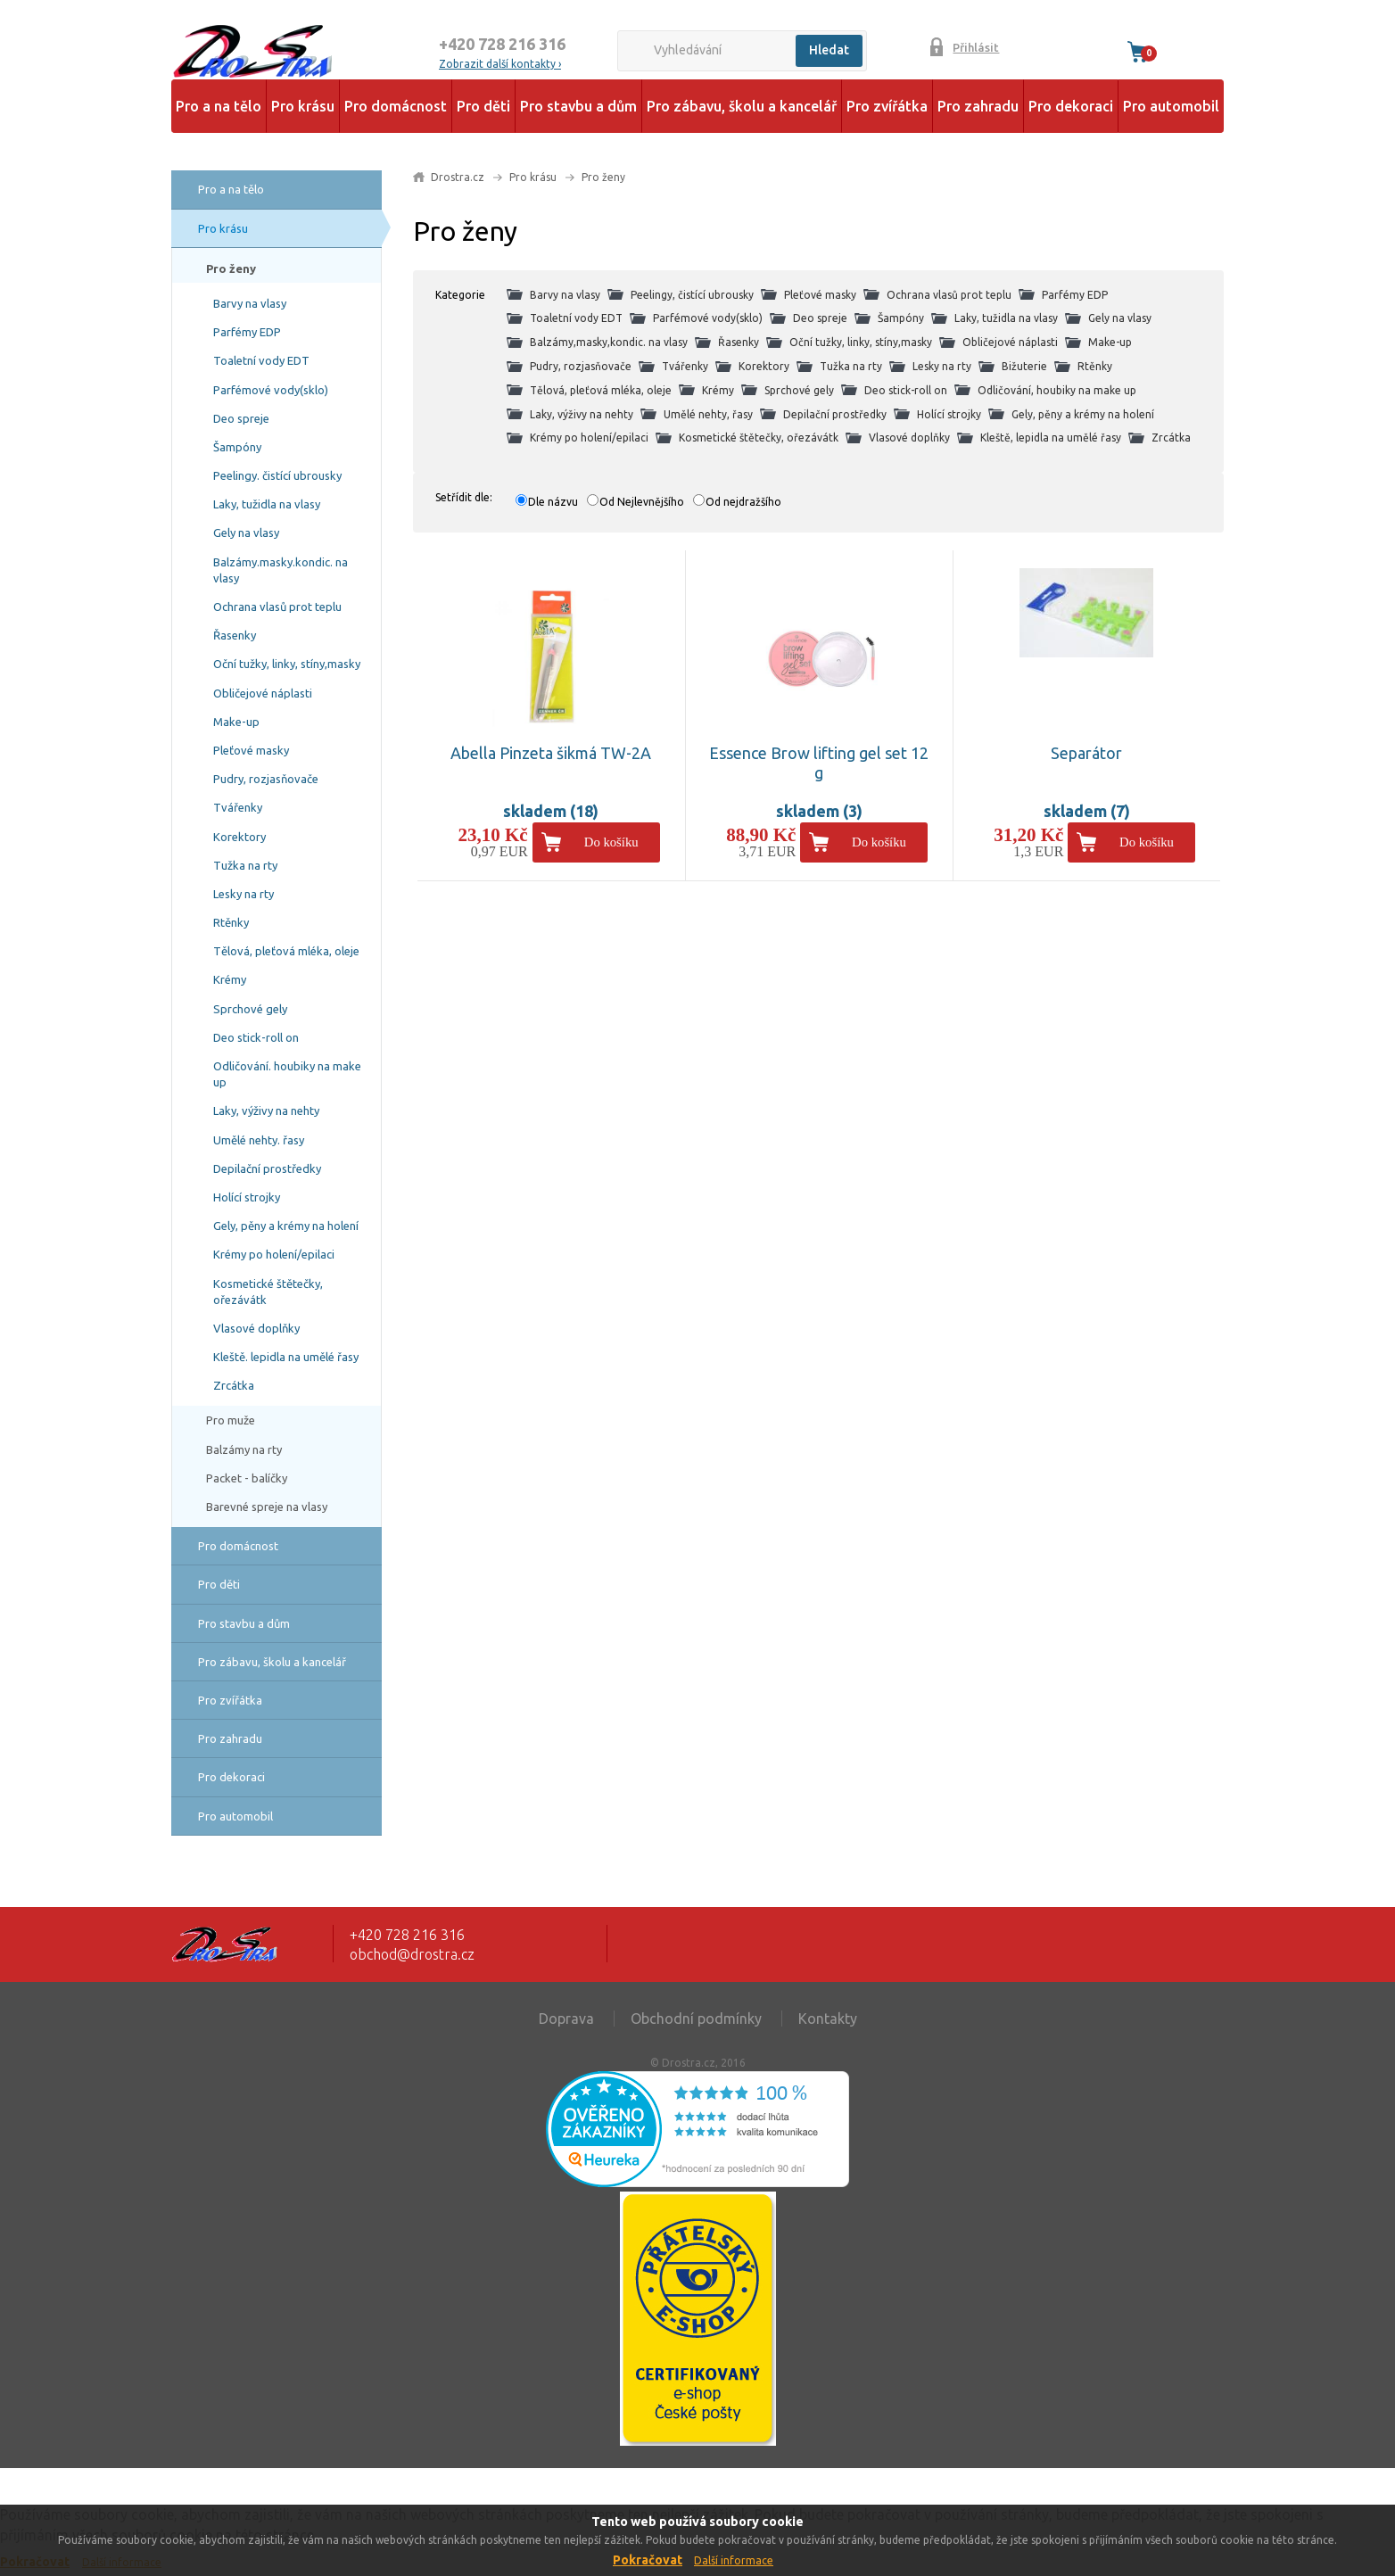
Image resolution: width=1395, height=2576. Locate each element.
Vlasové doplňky (256, 1328)
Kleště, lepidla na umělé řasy (1050, 437)
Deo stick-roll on (256, 1037)
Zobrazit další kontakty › (500, 64)
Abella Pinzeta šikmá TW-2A (550, 753)
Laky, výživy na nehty (266, 1110)
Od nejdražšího (743, 502)
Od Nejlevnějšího (641, 502)
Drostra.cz (457, 177)
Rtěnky (231, 922)
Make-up (236, 721)
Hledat (829, 50)
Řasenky (234, 635)
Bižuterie (1024, 366)
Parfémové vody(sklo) (270, 390)
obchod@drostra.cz (412, 1954)
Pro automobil (1171, 106)
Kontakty (827, 2018)
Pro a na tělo (218, 106)
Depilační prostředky (267, 1168)
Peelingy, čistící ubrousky (692, 295)
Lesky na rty (243, 894)
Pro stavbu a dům (578, 106)
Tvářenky (237, 807)
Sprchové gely (250, 1009)
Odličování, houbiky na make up (1057, 390)
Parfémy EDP (247, 332)
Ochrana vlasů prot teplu (277, 606)
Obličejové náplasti (262, 693)
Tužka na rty (245, 865)
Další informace (733, 2560)
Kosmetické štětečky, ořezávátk (268, 1291)
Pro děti (483, 106)
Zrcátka (233, 1385)
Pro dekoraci (1070, 106)
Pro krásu (302, 106)
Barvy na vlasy (249, 303)
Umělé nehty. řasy (258, 1140)
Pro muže (230, 1420)
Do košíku (611, 842)
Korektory (239, 836)
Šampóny (237, 447)
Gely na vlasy (246, 532)
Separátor (1086, 753)
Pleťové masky (251, 750)
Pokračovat (647, 2560)
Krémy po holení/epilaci (273, 1254)
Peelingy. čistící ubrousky (277, 475)
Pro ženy (231, 268)
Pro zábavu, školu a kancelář (742, 106)
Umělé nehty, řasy (708, 414)
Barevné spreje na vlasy (266, 1506)
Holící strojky (246, 1197)
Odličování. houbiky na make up (287, 1074)
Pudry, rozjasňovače (265, 778)
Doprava (566, 2018)
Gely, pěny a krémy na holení (286, 1225)
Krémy (229, 979)
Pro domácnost (395, 106)
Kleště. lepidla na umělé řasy (286, 1356)
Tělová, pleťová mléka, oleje (286, 951)
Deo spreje (241, 418)
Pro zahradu (978, 106)
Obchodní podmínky (696, 2018)
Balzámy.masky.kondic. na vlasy (280, 570)
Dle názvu (553, 502)
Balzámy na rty (244, 1449)
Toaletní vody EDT (261, 360)
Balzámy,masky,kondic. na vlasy (609, 342)
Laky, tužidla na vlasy (266, 504)
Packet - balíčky (246, 1478)
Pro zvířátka (887, 106)
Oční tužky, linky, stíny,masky (286, 663)
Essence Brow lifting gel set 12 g (819, 762)
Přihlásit (976, 47)
